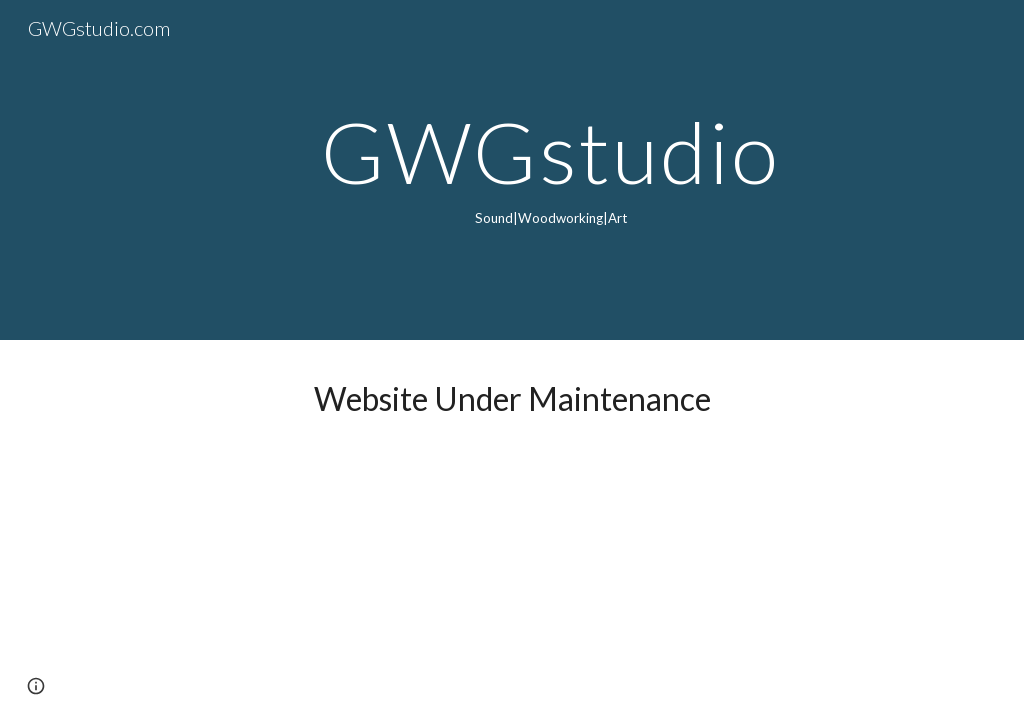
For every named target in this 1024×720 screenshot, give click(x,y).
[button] (36, 686)
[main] (550, 170)
